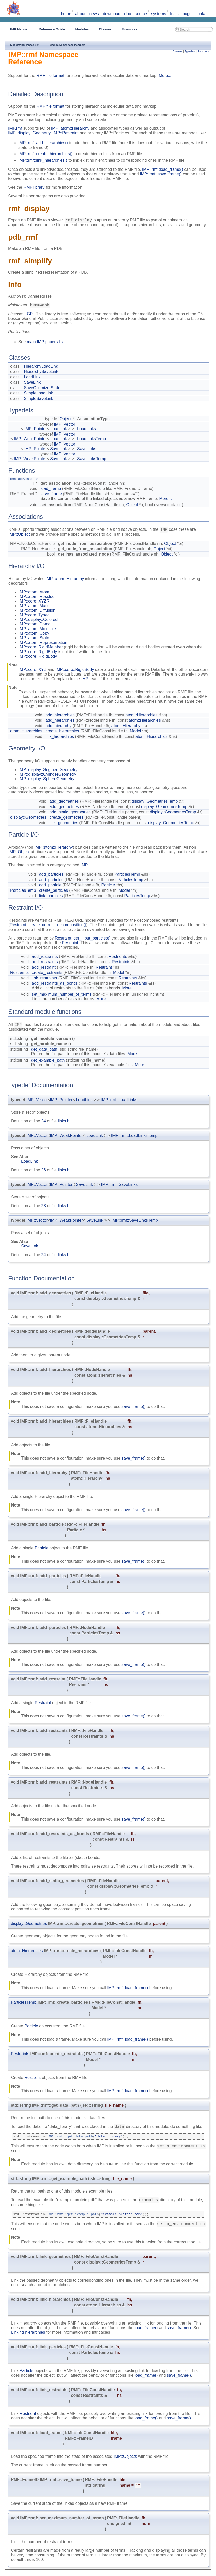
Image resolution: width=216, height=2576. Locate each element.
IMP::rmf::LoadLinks (119, 1103)
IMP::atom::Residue (37, 599)
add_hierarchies (60, 717)
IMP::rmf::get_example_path (73, 2219)
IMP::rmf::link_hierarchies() (42, 160)
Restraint (70, 945)
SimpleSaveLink (38, 400)
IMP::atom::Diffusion (37, 612)
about (80, 13)
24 (43, 1124)
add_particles (51, 876)
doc (127, 13)
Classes (177, 51)
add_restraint (43, 969)
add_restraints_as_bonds (55, 985)
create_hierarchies (62, 733)
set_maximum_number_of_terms (62, 996)
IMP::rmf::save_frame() (161, 174)
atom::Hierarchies (141, 717)
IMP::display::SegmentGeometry (48, 772)
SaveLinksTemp (91, 460)
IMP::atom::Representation (43, 645)
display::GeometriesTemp (155, 803)
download (111, 13)
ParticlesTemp (127, 876)
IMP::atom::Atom (34, 594)
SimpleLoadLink (38, 394)
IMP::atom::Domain (36, 626)
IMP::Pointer (35, 430)
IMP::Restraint (65, 133)
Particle (108, 887)
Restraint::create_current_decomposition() (48, 927)
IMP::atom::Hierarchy (70, 128)
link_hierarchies (60, 739)
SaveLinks (86, 450)
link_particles (51, 898)
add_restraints (45, 959)
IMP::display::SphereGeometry (46, 781)
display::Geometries (28, 819)
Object (65, 420)
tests (174, 13)
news (94, 13)
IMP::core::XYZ (32, 672)
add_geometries (64, 803)
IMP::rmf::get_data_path (70, 2140)
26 (43, 1173)
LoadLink (32, 378)
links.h (63, 1124)
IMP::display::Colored (38, 622)
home (66, 13)
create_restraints (47, 975)
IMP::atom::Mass (34, 608)
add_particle (50, 887)
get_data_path (44, 1052)
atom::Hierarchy (125, 728)
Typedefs (190, 51)
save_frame (51, 495)
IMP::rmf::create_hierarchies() (45, 154)
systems (158, 13)
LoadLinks (86, 430)
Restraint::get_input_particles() (82, 940)
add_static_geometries (70, 814)
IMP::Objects (125, 2462)
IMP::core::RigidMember (41, 649)
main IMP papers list (45, 343)
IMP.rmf (15, 128)
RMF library (34, 187)
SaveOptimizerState (42, 389)
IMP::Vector (64, 426)
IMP (84, 681)
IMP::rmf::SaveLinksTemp (134, 1223)
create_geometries (67, 819)
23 (43, 1209)
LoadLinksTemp (91, 440)
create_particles (53, 892)
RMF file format (50, 75)
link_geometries (64, 825)
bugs (187, 13)
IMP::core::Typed (34, 617)
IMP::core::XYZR (34, 603)
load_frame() (146, 2334)
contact (202, 13)
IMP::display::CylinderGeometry (47, 776)
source (141, 13)
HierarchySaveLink (41, 373)
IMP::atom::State (34, 640)
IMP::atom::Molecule (37, 631)
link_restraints (44, 980)
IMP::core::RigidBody (38, 654)
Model (135, 733)
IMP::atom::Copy (34, 635)
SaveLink (32, 384)
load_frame (50, 490)
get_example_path (48, 1063)
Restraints (118, 959)
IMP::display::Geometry (29, 133)
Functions (204, 51)
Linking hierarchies (28, 2338)
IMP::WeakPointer (30, 440)
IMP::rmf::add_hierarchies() (43, 143)
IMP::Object (19, 536)
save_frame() (133, 1409)
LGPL (30, 315)
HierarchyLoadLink (41, 368)
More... (165, 75)
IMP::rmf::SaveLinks (119, 1187)
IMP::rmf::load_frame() (162, 169)
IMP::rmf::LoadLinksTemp (134, 1138)
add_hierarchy (58, 728)
